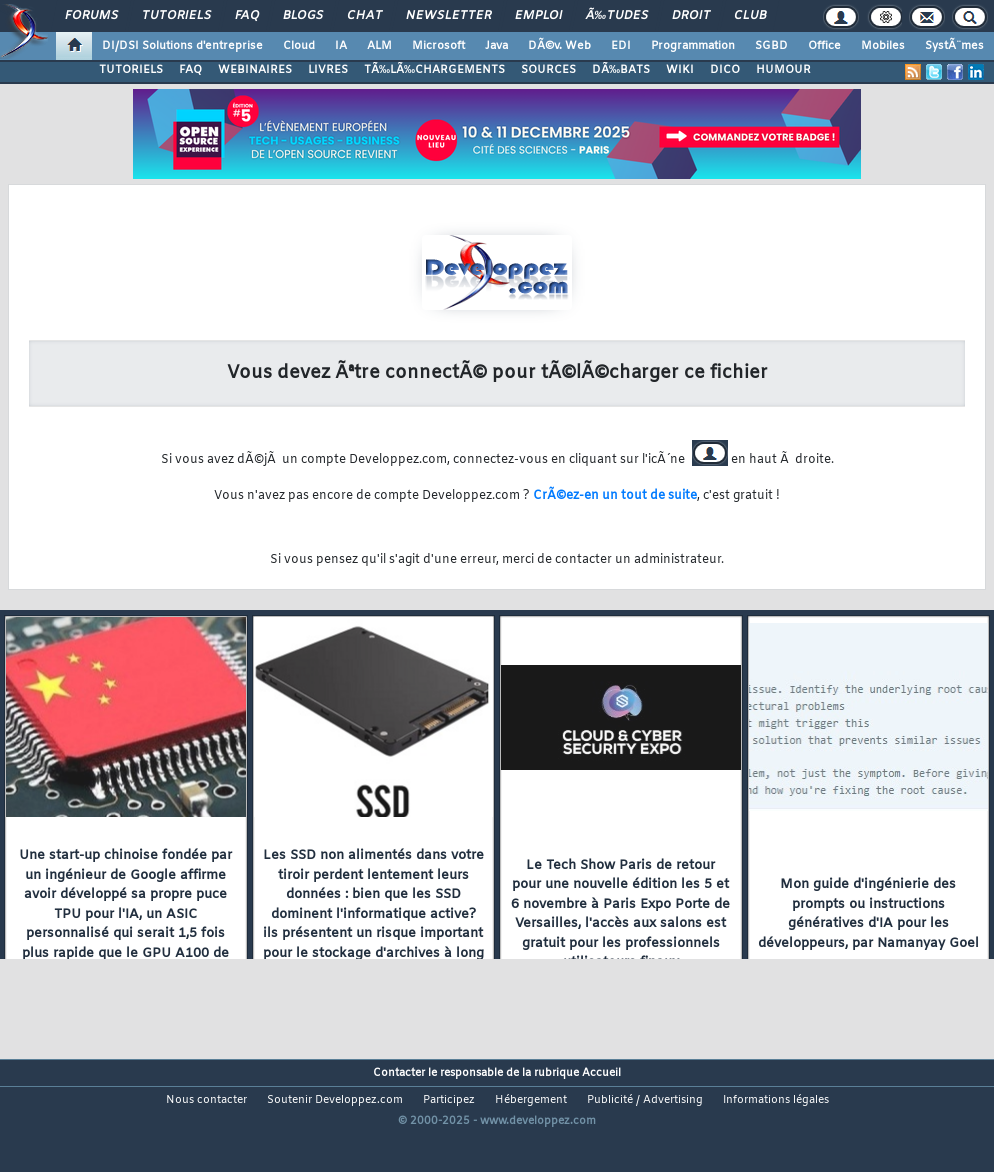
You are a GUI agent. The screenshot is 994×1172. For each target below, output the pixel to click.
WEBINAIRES (255, 70)
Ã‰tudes (617, 16)
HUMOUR (783, 70)
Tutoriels (176, 16)
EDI (621, 46)
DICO (725, 70)
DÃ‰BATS (621, 70)
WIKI (680, 70)
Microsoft (438, 46)
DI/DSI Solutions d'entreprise (182, 46)
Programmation (693, 46)
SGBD (771, 46)
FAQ (247, 16)
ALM (379, 46)
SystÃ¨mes (954, 46)
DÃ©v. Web (559, 46)
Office (824, 46)
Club (750, 16)
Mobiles (883, 46)
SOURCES (548, 70)
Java (496, 46)
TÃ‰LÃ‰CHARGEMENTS (434, 70)
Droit (691, 16)
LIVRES (328, 70)
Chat (364, 16)
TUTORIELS (131, 70)
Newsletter (448, 16)
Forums (91, 16)
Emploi (538, 16)
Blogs (303, 16)
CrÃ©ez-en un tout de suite (615, 496)
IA (341, 46)
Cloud (299, 46)
